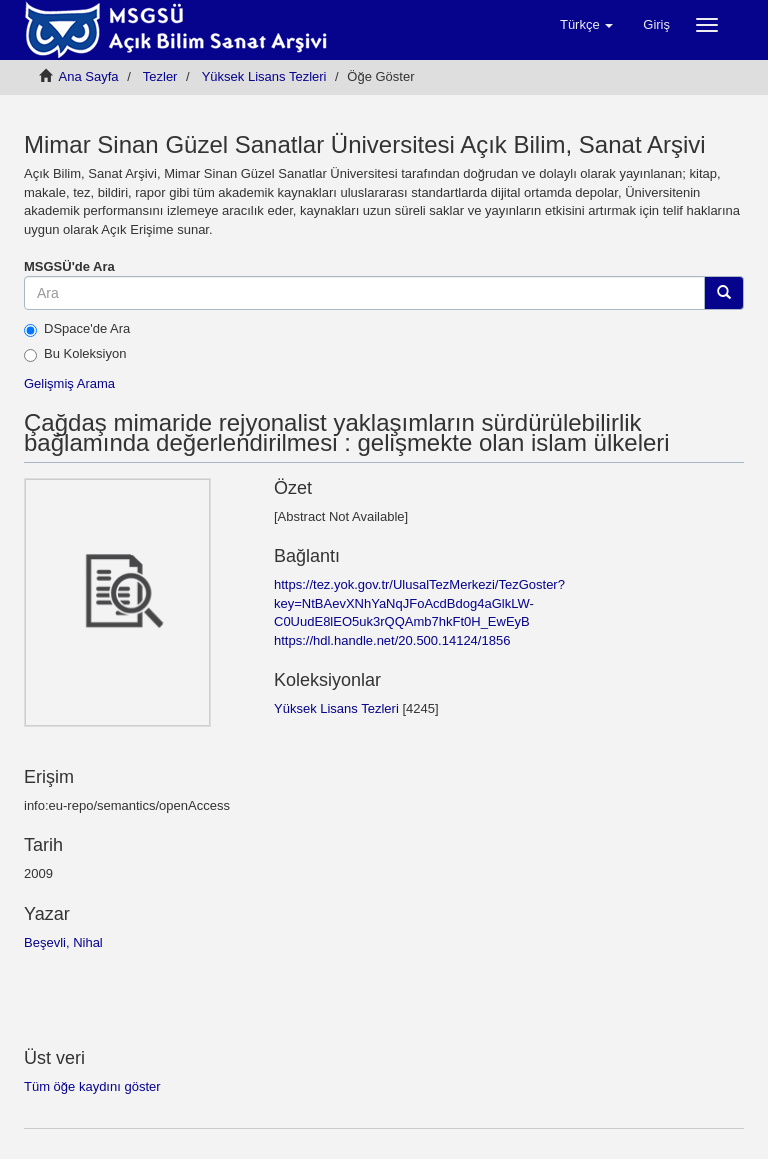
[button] (586, 25)
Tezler (160, 76)
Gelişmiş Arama (69, 383)
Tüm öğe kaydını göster (92, 1086)
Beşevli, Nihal (63, 942)
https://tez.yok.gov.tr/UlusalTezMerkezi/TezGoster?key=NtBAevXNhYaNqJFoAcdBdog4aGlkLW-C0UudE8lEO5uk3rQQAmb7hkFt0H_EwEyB (419, 603)
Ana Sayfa (89, 76)
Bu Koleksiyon (75, 354)
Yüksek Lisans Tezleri (264, 76)
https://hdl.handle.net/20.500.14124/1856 (392, 640)
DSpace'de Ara (77, 329)
